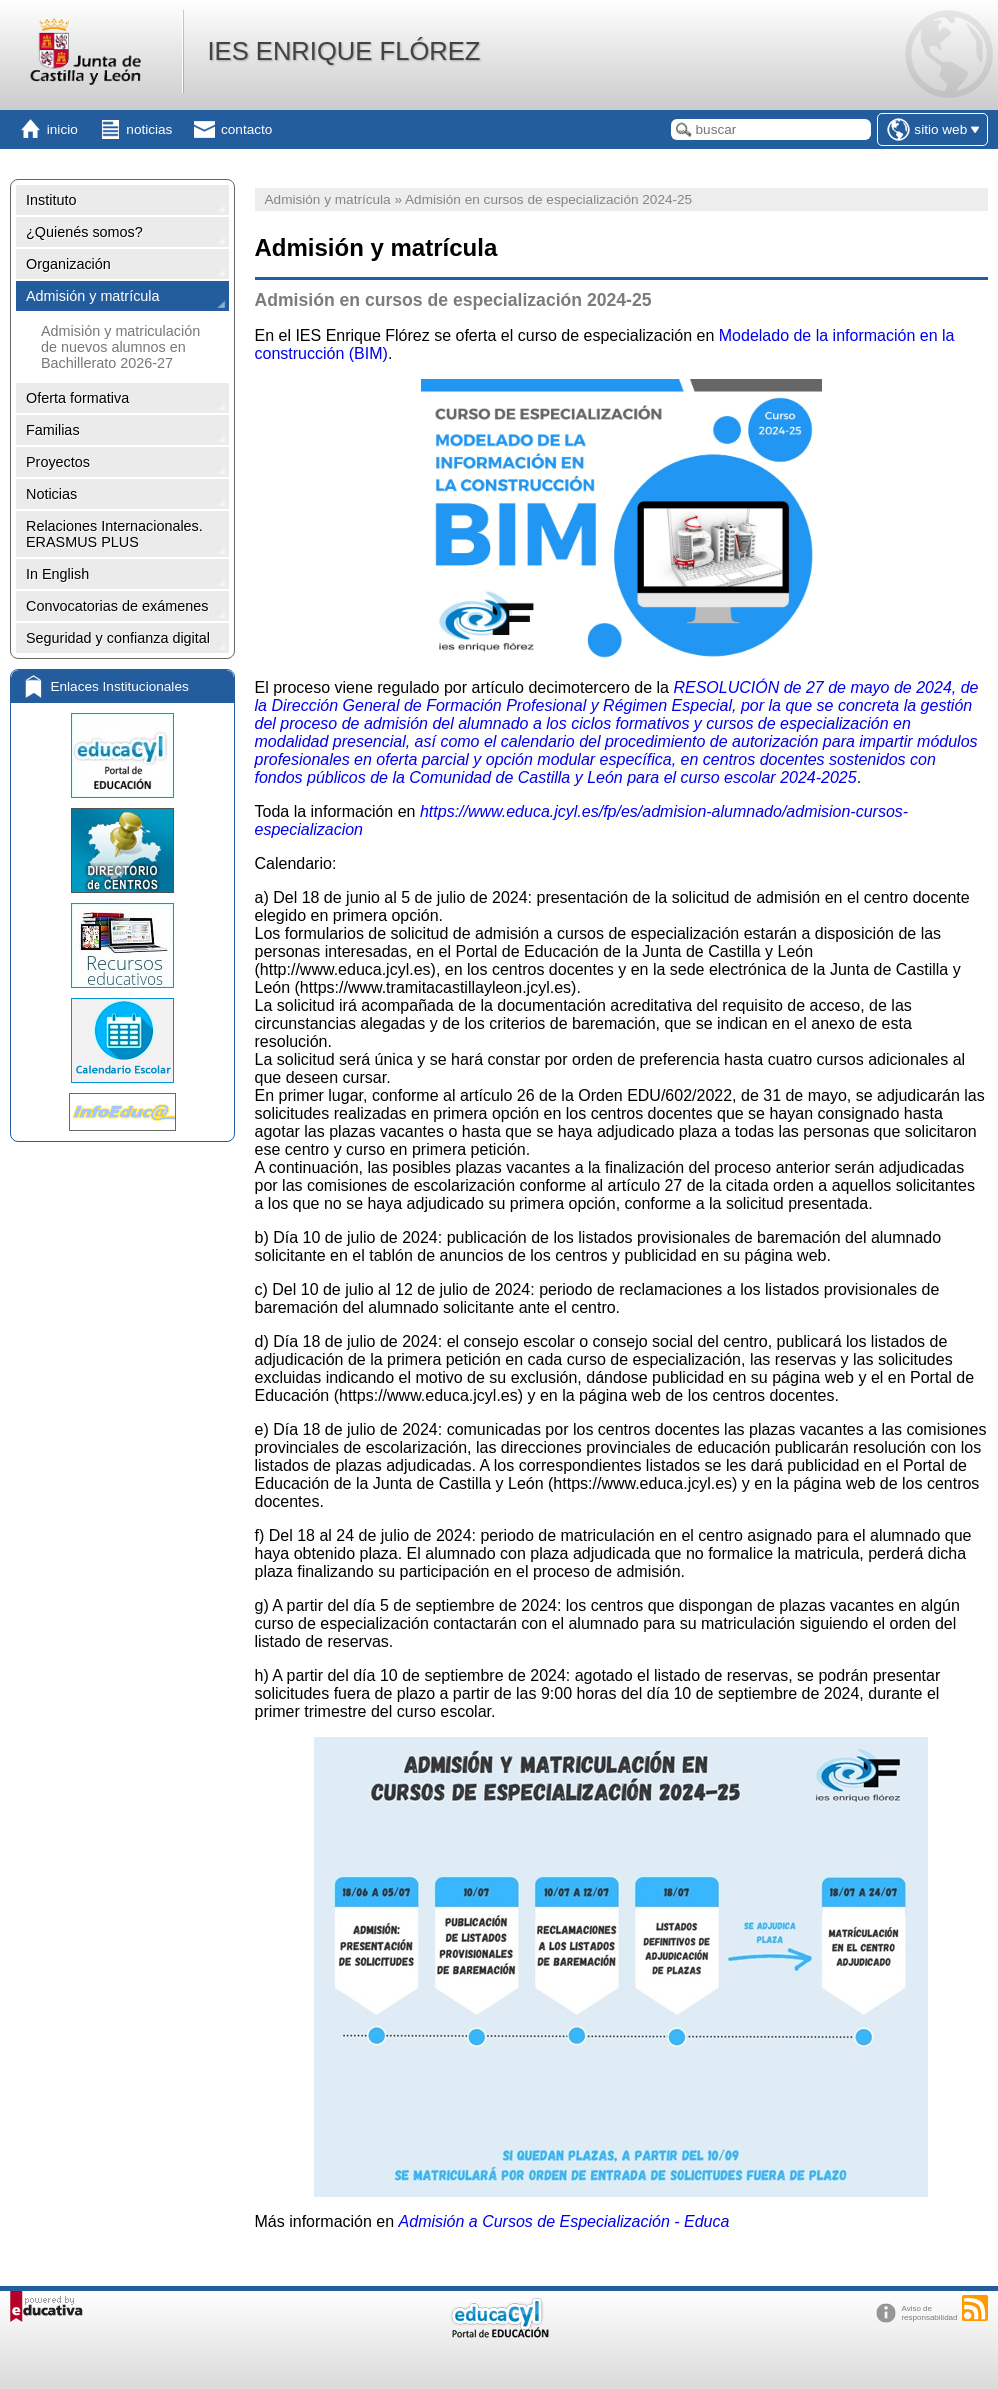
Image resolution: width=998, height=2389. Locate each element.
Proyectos (58, 462)
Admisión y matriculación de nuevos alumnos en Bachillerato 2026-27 (120, 347)
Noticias (51, 494)
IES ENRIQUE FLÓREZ (343, 51)
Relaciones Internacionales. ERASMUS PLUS (114, 534)
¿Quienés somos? (84, 232)
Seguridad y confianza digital (118, 638)
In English (57, 574)
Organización (68, 264)
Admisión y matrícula (93, 296)
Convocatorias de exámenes (117, 606)
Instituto (51, 200)
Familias (53, 430)
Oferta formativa (77, 398)
